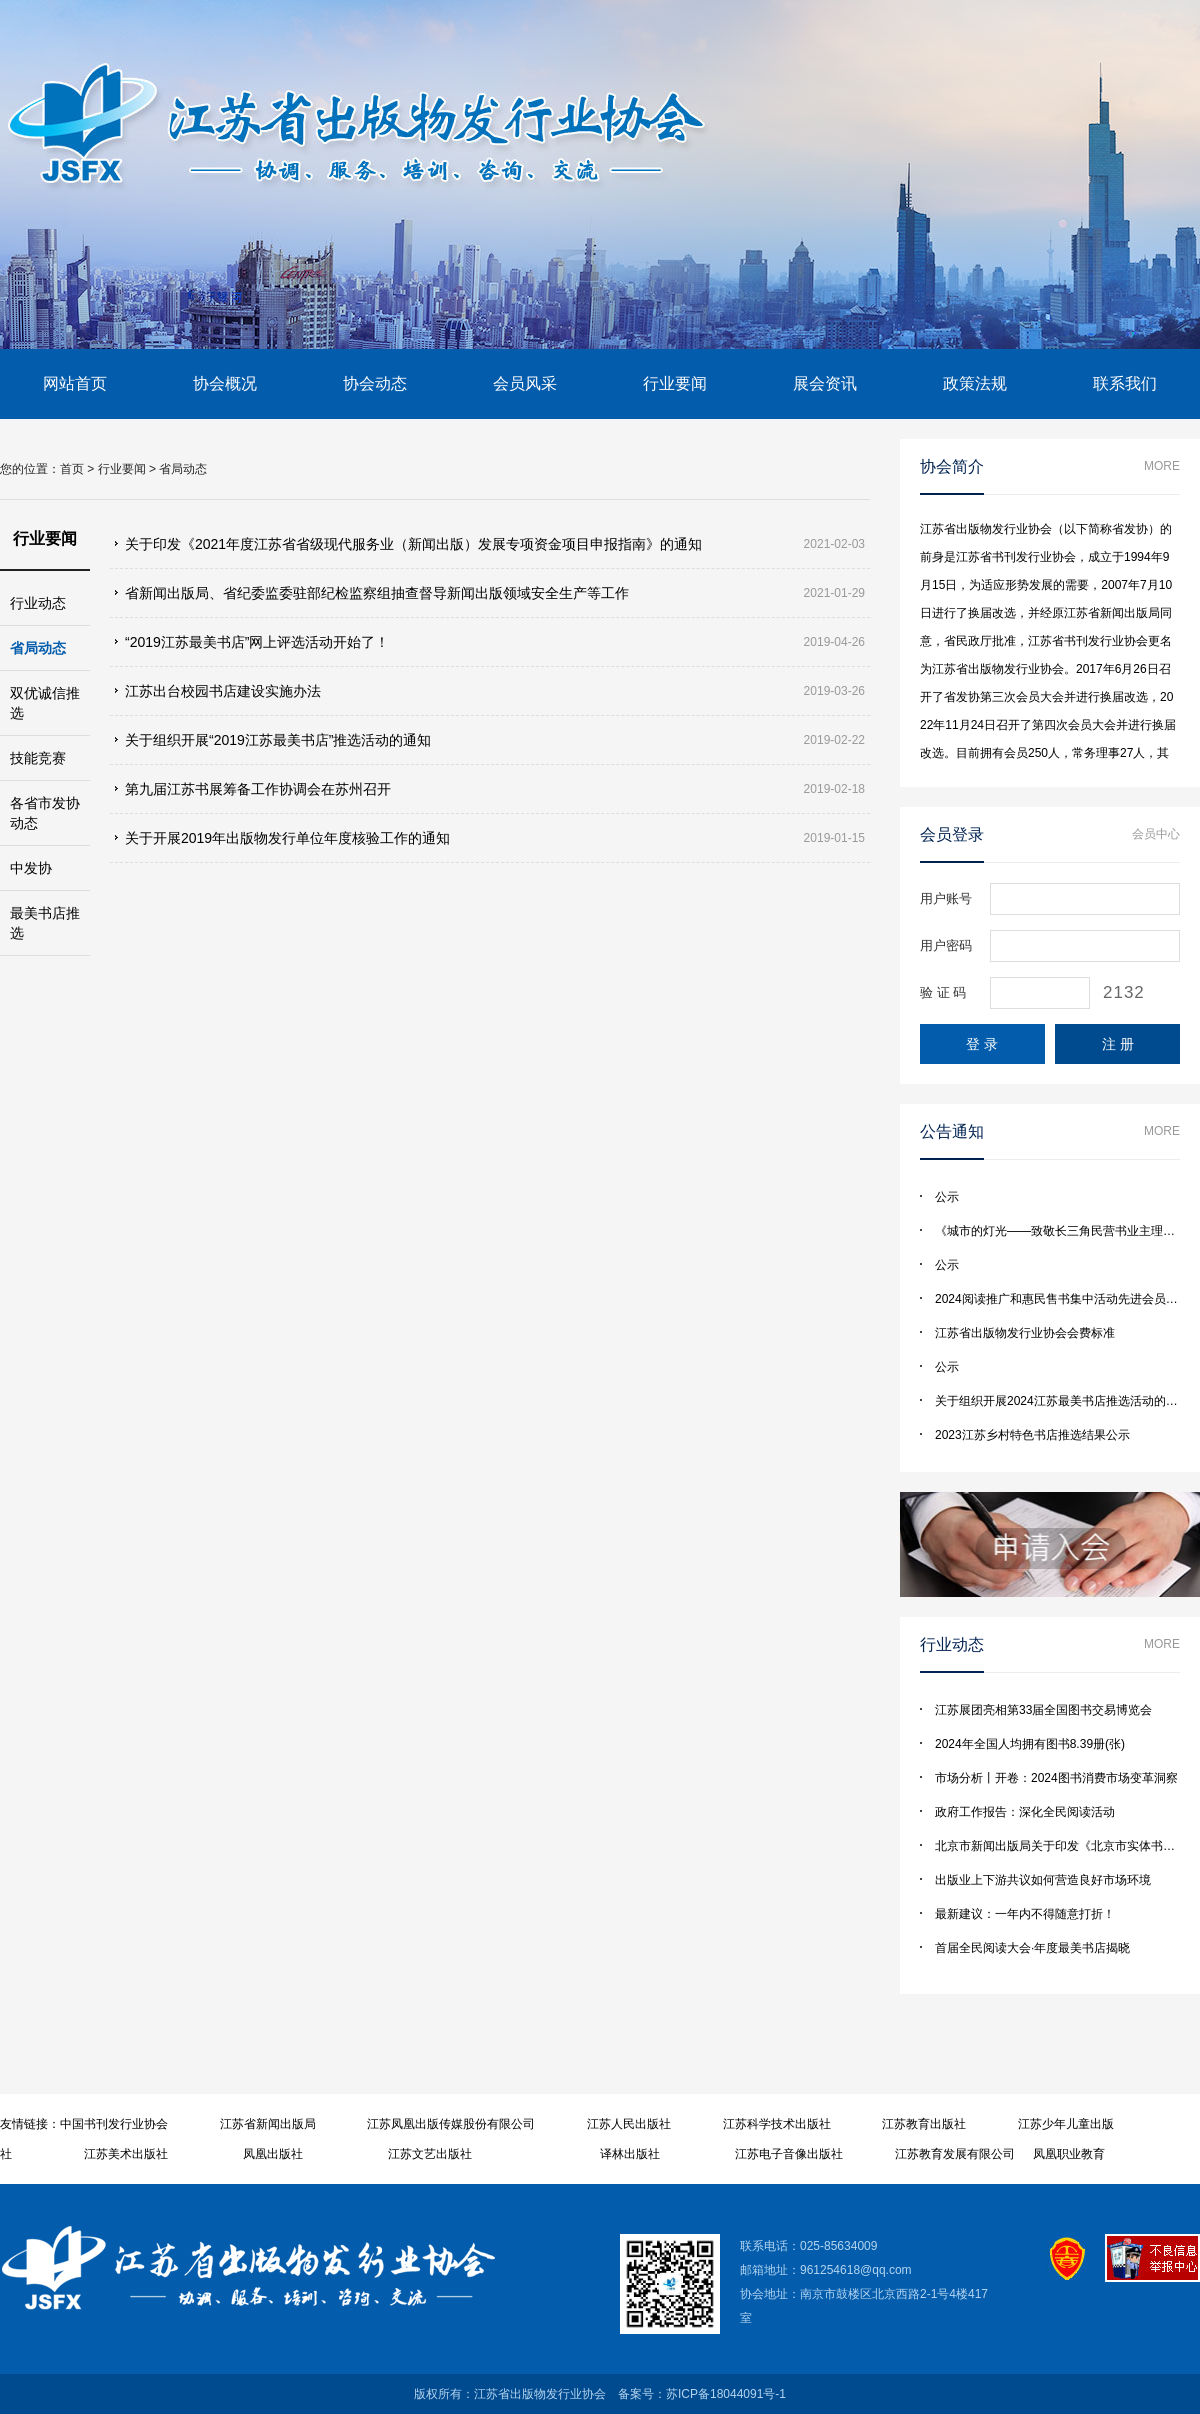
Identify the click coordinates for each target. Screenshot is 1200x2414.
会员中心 (1156, 834)
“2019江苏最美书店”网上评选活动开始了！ (257, 642)
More (1162, 466)
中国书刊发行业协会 (114, 2124)
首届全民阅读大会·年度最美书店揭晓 (1032, 1948)
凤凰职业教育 (1069, 2154)
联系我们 (1125, 383)
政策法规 (975, 383)
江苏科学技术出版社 (777, 2124)
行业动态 (38, 603)
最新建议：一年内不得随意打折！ (1025, 1914)
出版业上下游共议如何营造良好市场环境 (1043, 1880)
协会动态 (375, 383)
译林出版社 (630, 2154)
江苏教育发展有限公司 (955, 2154)
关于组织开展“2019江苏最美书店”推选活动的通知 (278, 740)
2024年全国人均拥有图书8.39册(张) (1030, 1744)
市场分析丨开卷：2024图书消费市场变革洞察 (1056, 1778)
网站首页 (75, 383)
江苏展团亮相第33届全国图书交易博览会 (1043, 1710)
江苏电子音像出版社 (789, 2154)
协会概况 (225, 383)
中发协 (31, 868)
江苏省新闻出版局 (268, 2124)
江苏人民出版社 (629, 2124)
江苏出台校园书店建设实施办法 (223, 691)
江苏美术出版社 (126, 2154)
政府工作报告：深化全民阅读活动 (1025, 1812)
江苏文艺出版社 (430, 2154)
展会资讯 (825, 383)
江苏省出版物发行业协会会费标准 (1025, 1333)
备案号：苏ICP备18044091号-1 (702, 2394)
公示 (947, 1197)
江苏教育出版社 (924, 2124)
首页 (72, 469)
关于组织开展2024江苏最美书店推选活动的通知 (1062, 1401)
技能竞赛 (38, 758)
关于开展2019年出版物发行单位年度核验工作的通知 (287, 838)
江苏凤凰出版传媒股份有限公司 (451, 2124)
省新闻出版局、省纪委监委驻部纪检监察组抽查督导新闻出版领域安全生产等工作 (377, 593)
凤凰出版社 (273, 2154)
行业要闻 (675, 383)
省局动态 (183, 469)
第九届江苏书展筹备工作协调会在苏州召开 (258, 789)
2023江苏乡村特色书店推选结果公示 (1032, 1435)
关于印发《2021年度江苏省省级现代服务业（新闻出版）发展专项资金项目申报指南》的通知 (413, 544)
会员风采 (525, 383)
